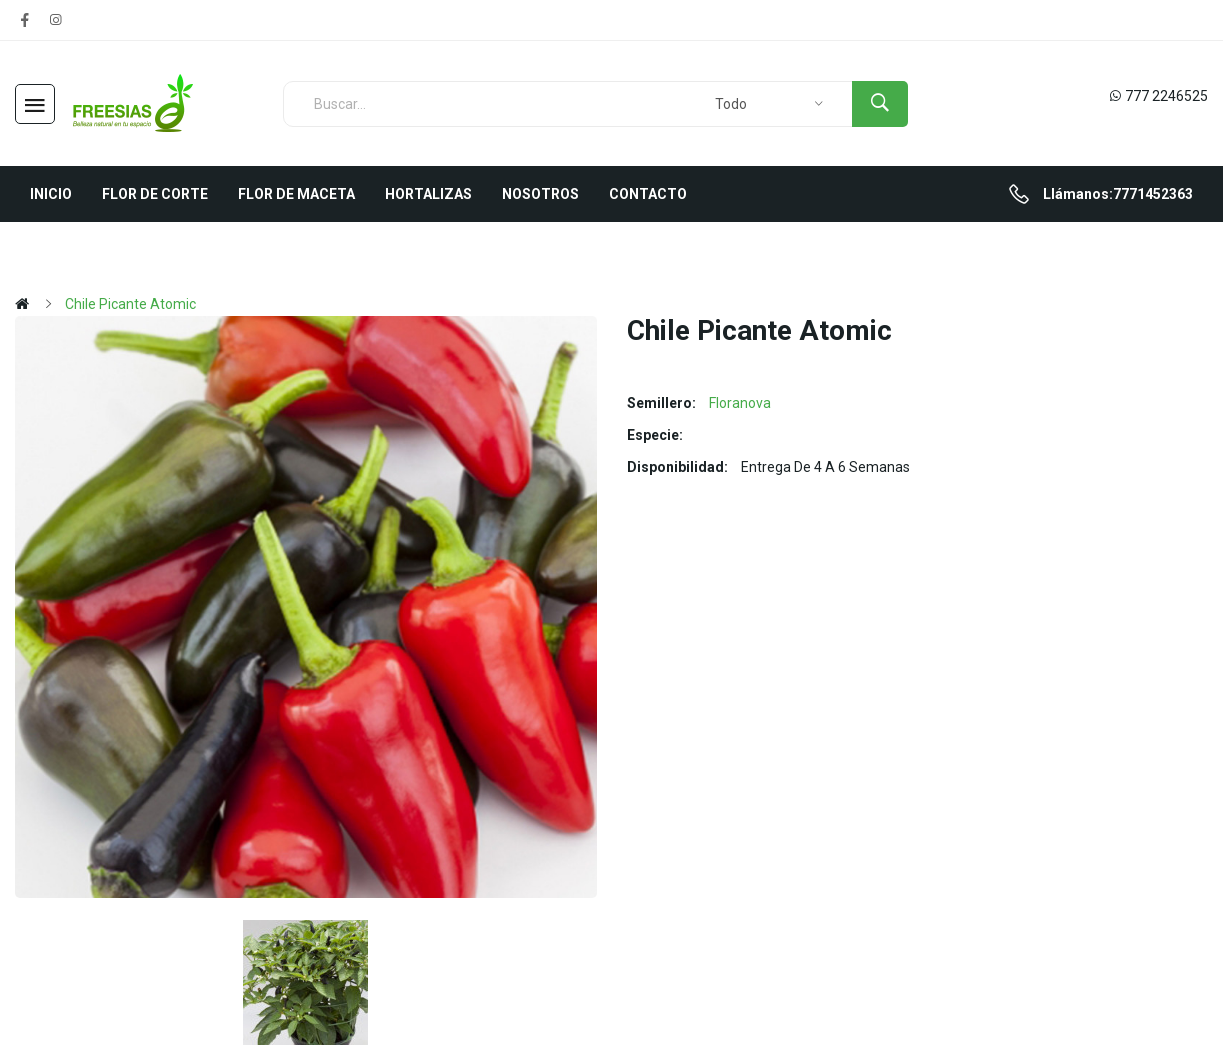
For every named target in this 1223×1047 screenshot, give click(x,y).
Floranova (740, 403)
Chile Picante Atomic (130, 304)
